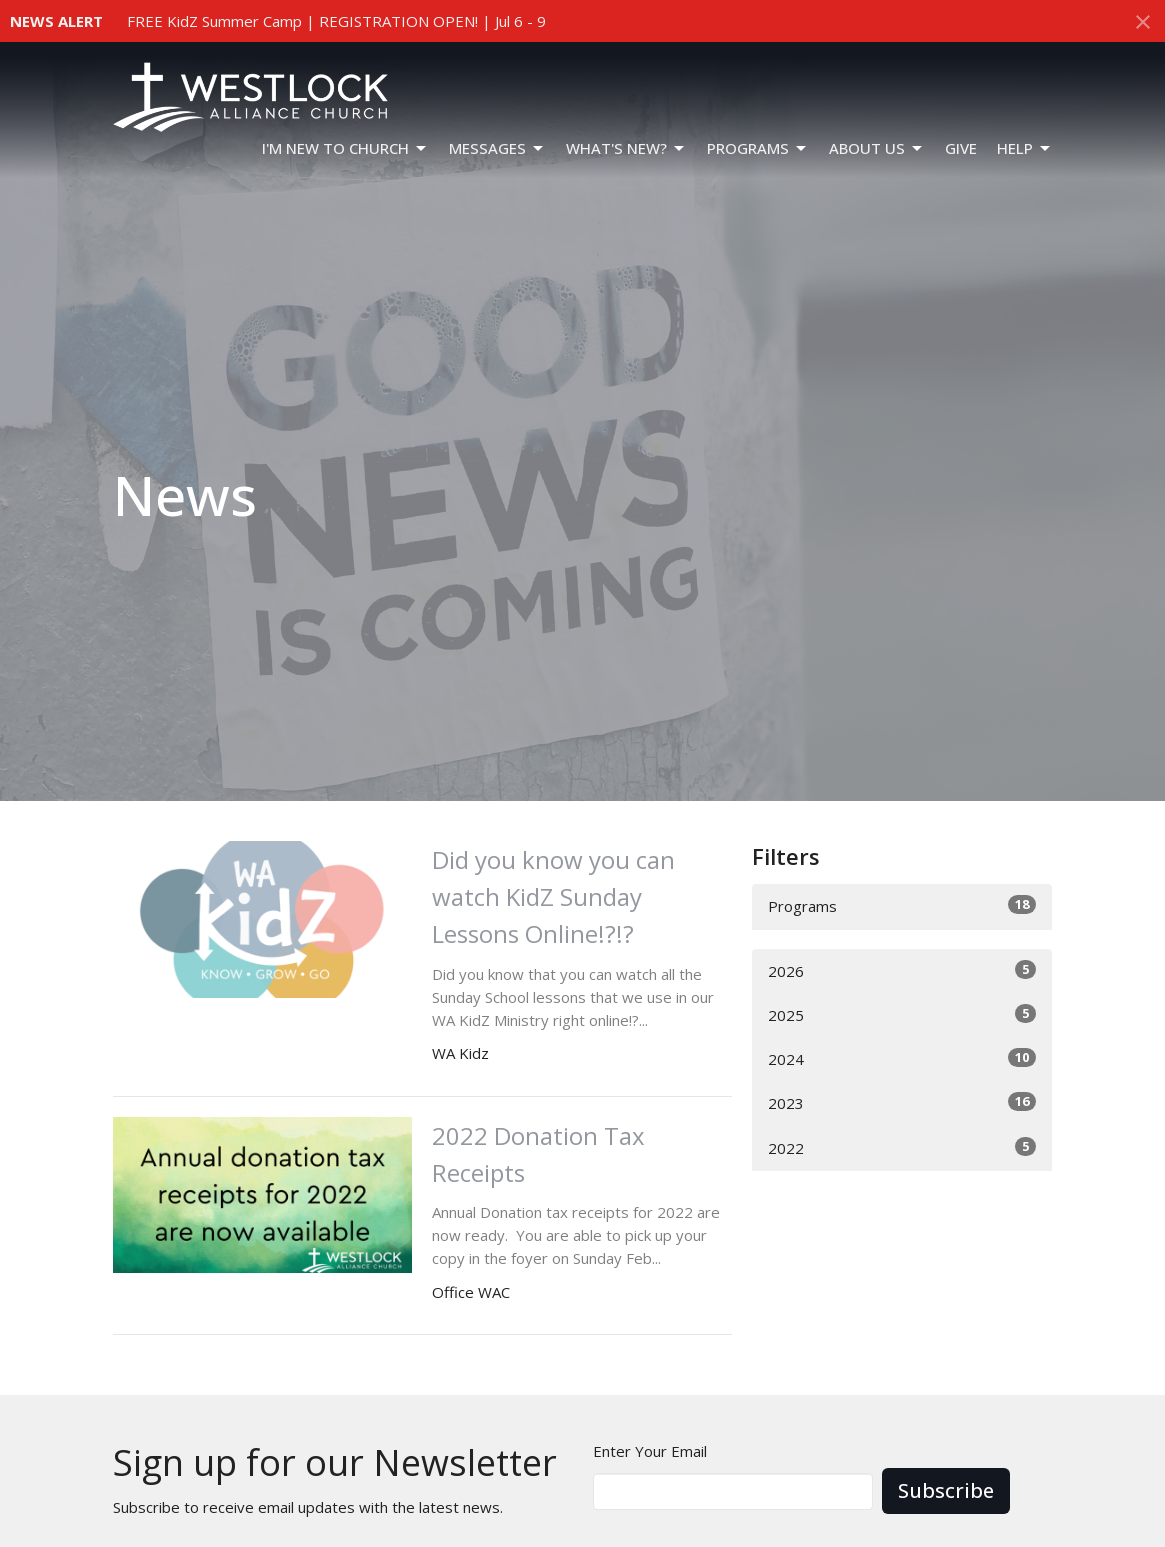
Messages (497, 148)
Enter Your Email (650, 1451)
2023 (902, 1102)
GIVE (961, 148)
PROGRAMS (758, 148)
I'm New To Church (345, 148)
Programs (902, 905)
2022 (902, 1147)
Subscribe (946, 1490)
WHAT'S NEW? (626, 148)
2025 (902, 1014)
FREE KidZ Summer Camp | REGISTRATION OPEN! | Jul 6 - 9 (336, 21)
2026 (902, 970)
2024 (902, 1058)
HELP (1025, 148)
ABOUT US (877, 148)
